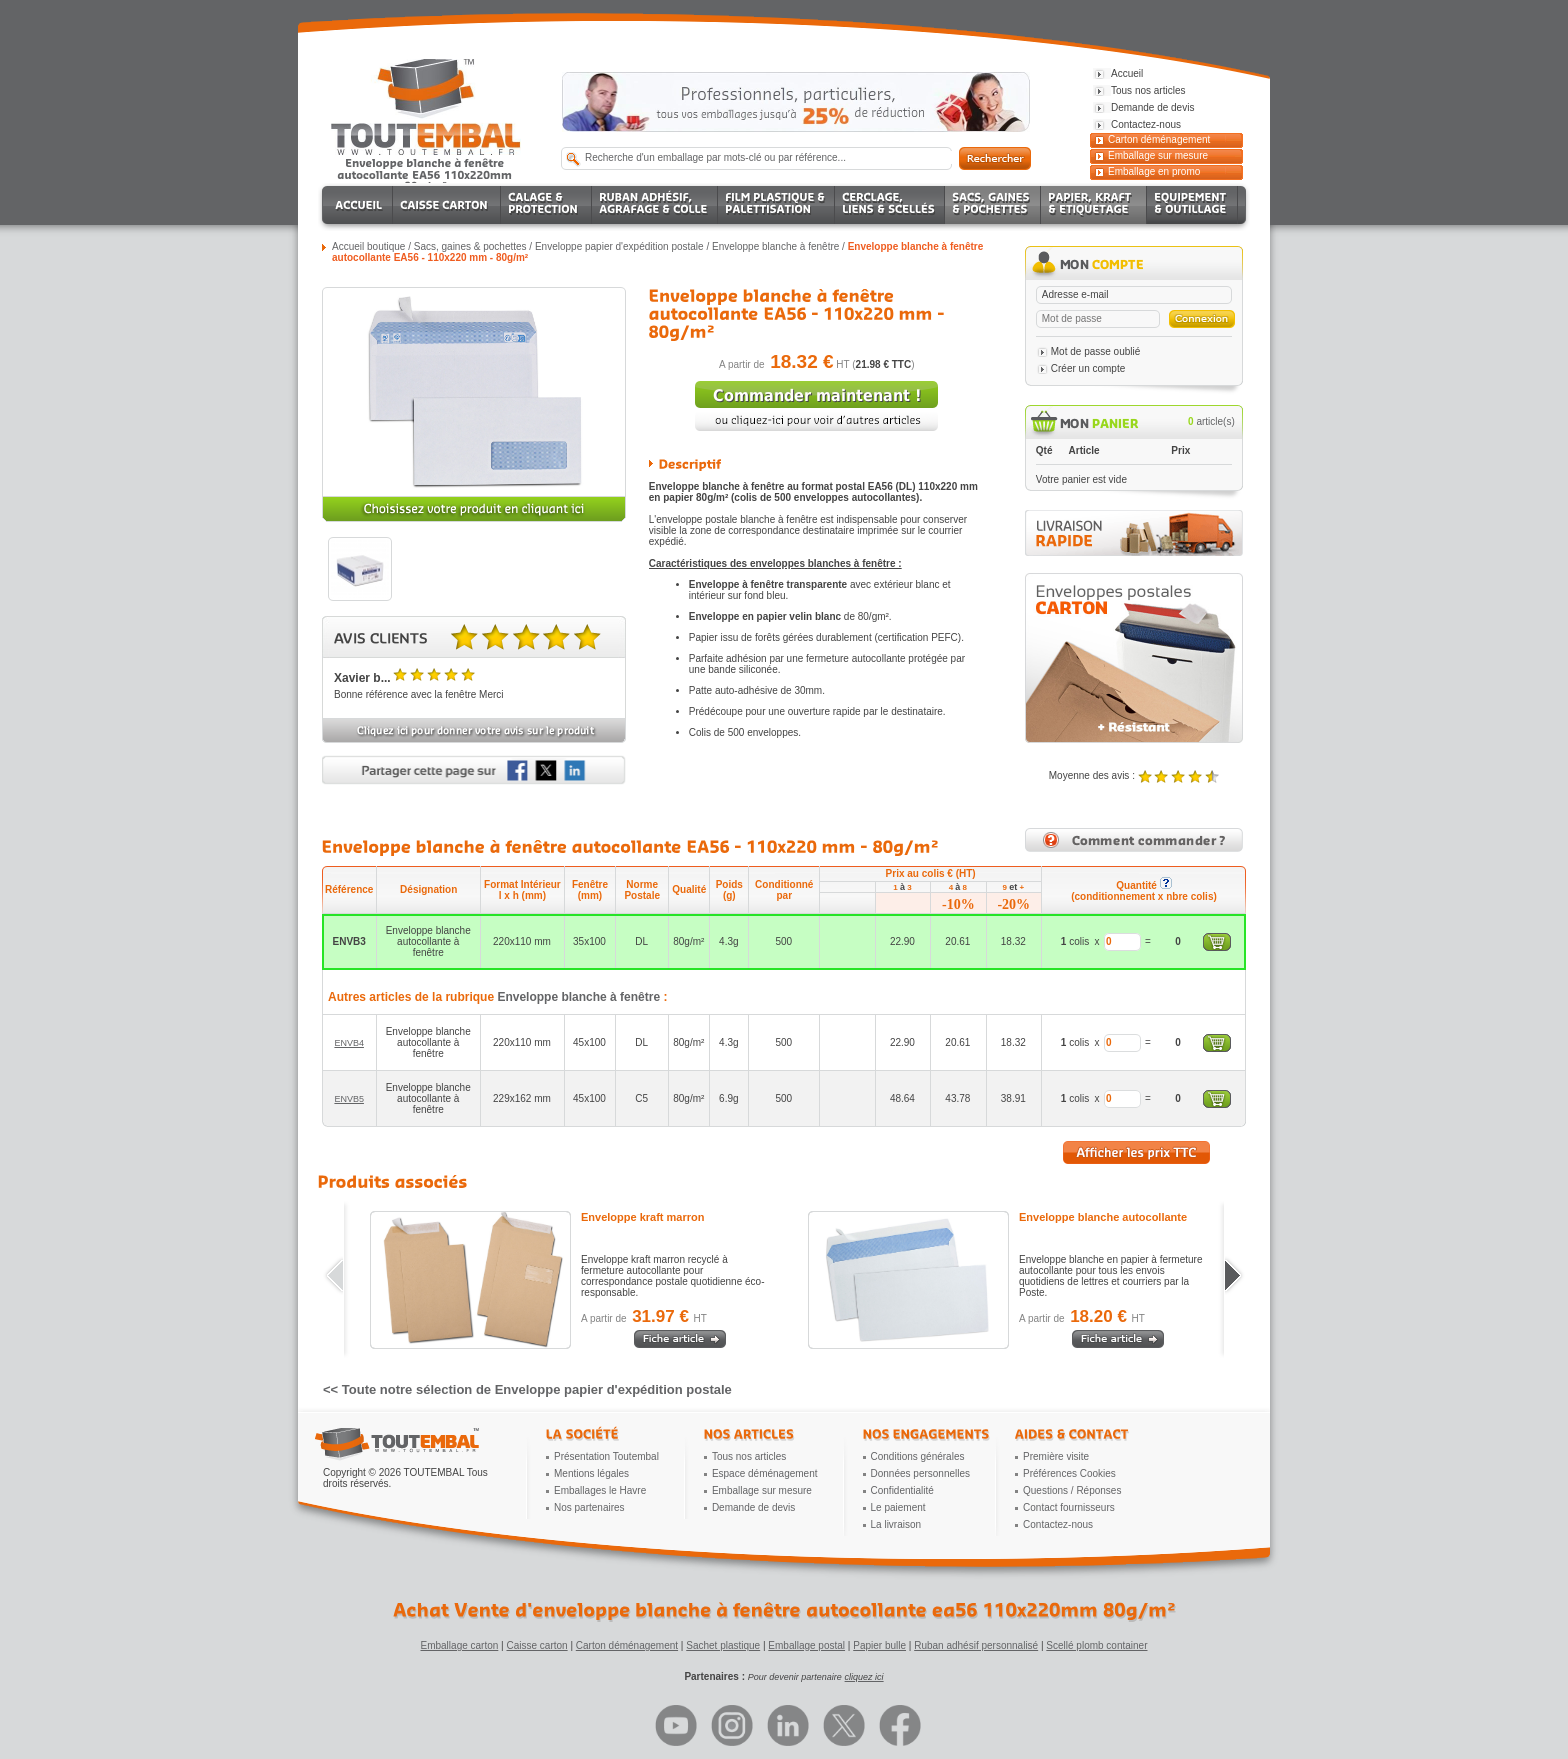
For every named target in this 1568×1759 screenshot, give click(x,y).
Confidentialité (902, 1490)
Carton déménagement (1159, 139)
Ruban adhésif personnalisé (976, 1645)
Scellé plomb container (1096, 1645)
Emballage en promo (1154, 171)
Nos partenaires (589, 1507)
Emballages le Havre (600, 1490)
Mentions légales (591, 1473)
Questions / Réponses (1072, 1490)
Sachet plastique (723, 1645)
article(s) (1211, 421)
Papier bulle (879, 1645)
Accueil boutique (368, 246)
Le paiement (898, 1507)
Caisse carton (536, 1645)
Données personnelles (921, 1473)
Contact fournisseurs (1069, 1507)
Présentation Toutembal (606, 1456)
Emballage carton (460, 1645)
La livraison (896, 1524)
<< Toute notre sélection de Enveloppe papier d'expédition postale (527, 1389)
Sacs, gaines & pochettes (470, 246)
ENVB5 (349, 1099)
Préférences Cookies (1069, 1473)
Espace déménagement (765, 1473)
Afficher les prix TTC (1136, 1152)
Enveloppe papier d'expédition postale (619, 246)
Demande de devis (753, 1507)
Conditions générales (918, 1456)
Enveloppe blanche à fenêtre (775, 246)
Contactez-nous (1058, 1524)
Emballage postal (806, 1645)
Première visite (1056, 1456)
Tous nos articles (749, 1456)
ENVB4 (349, 1043)
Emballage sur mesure (1158, 155)
